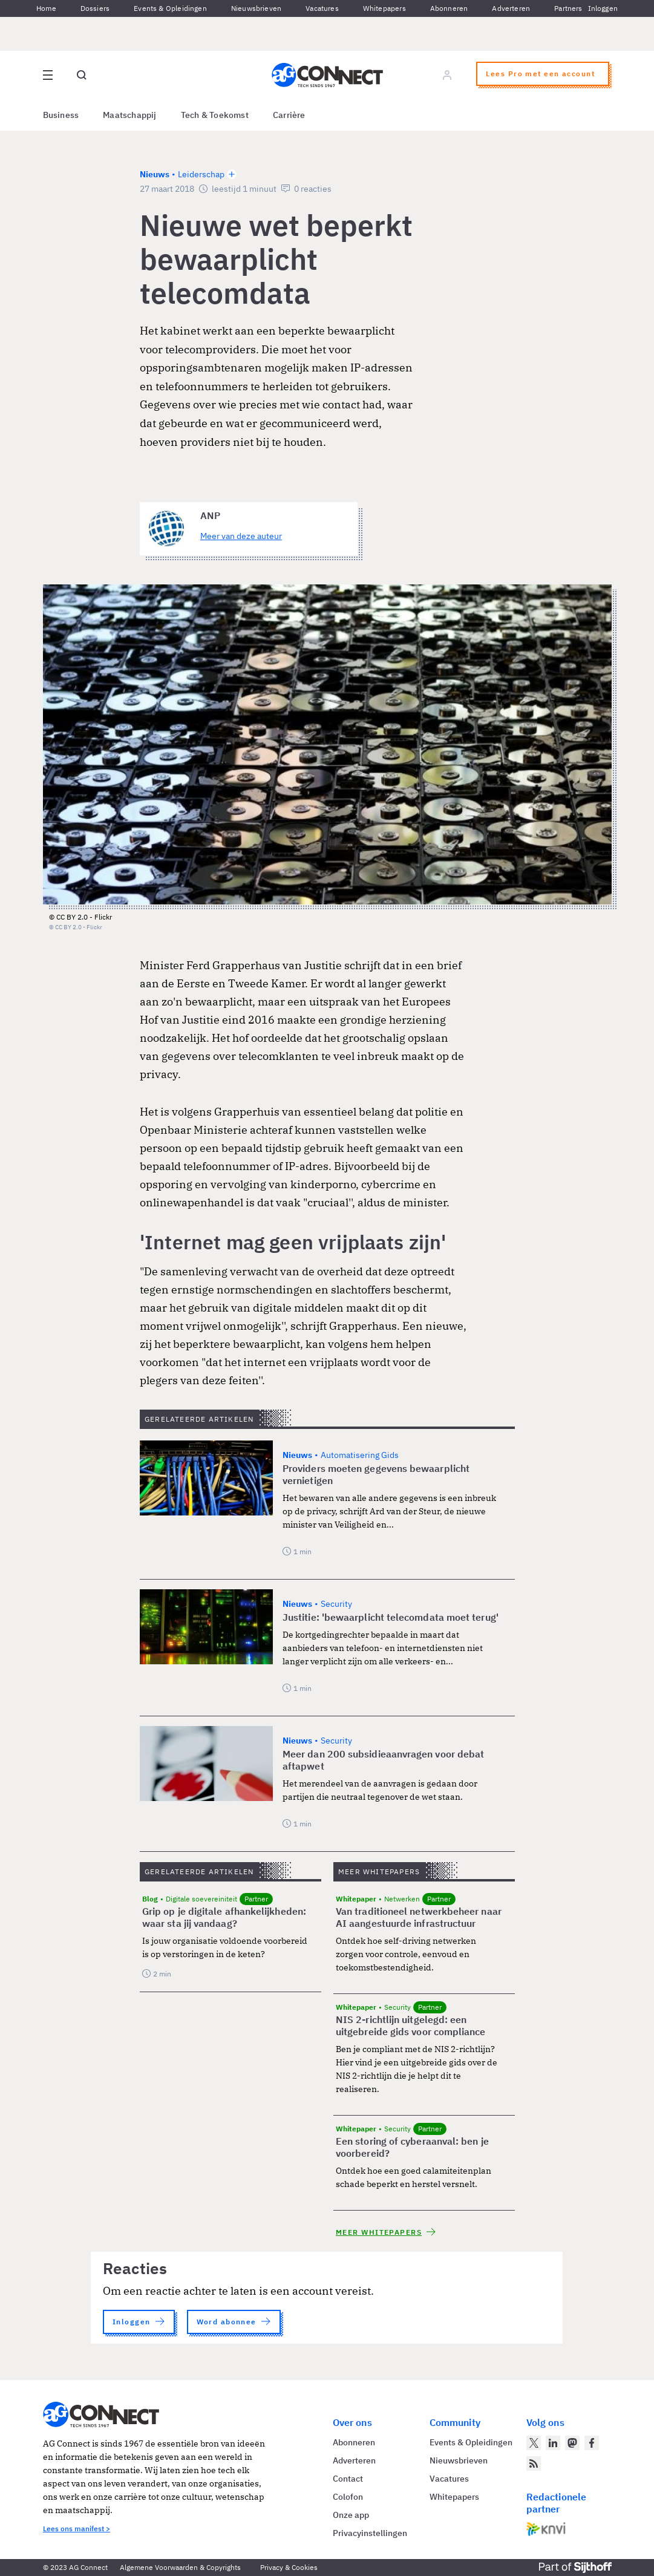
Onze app (351, 2514)
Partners (568, 8)
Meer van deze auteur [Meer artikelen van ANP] (241, 536)
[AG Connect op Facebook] (591, 2443)
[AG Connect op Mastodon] (572, 2443)
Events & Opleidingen (170, 8)
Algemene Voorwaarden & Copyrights (180, 2567)
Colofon (348, 2496)
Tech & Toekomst (215, 115)
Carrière (289, 115)
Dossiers (95, 8)
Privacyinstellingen (370, 2533)
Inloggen (603, 8)
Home (46, 8)
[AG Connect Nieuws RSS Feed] (533, 2463)
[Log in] (447, 75)
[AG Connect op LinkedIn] (553, 2443)
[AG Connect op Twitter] (533, 2443)
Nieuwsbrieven (256, 8)
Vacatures (322, 8)
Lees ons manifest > (76, 2528)
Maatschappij (130, 115)
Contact (348, 2478)
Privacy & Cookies (289, 2567)
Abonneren (449, 8)
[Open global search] (82, 75)
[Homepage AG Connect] (327, 75)
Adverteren (511, 8)
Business (61, 115)
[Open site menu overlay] (48, 75)
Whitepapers (384, 8)
